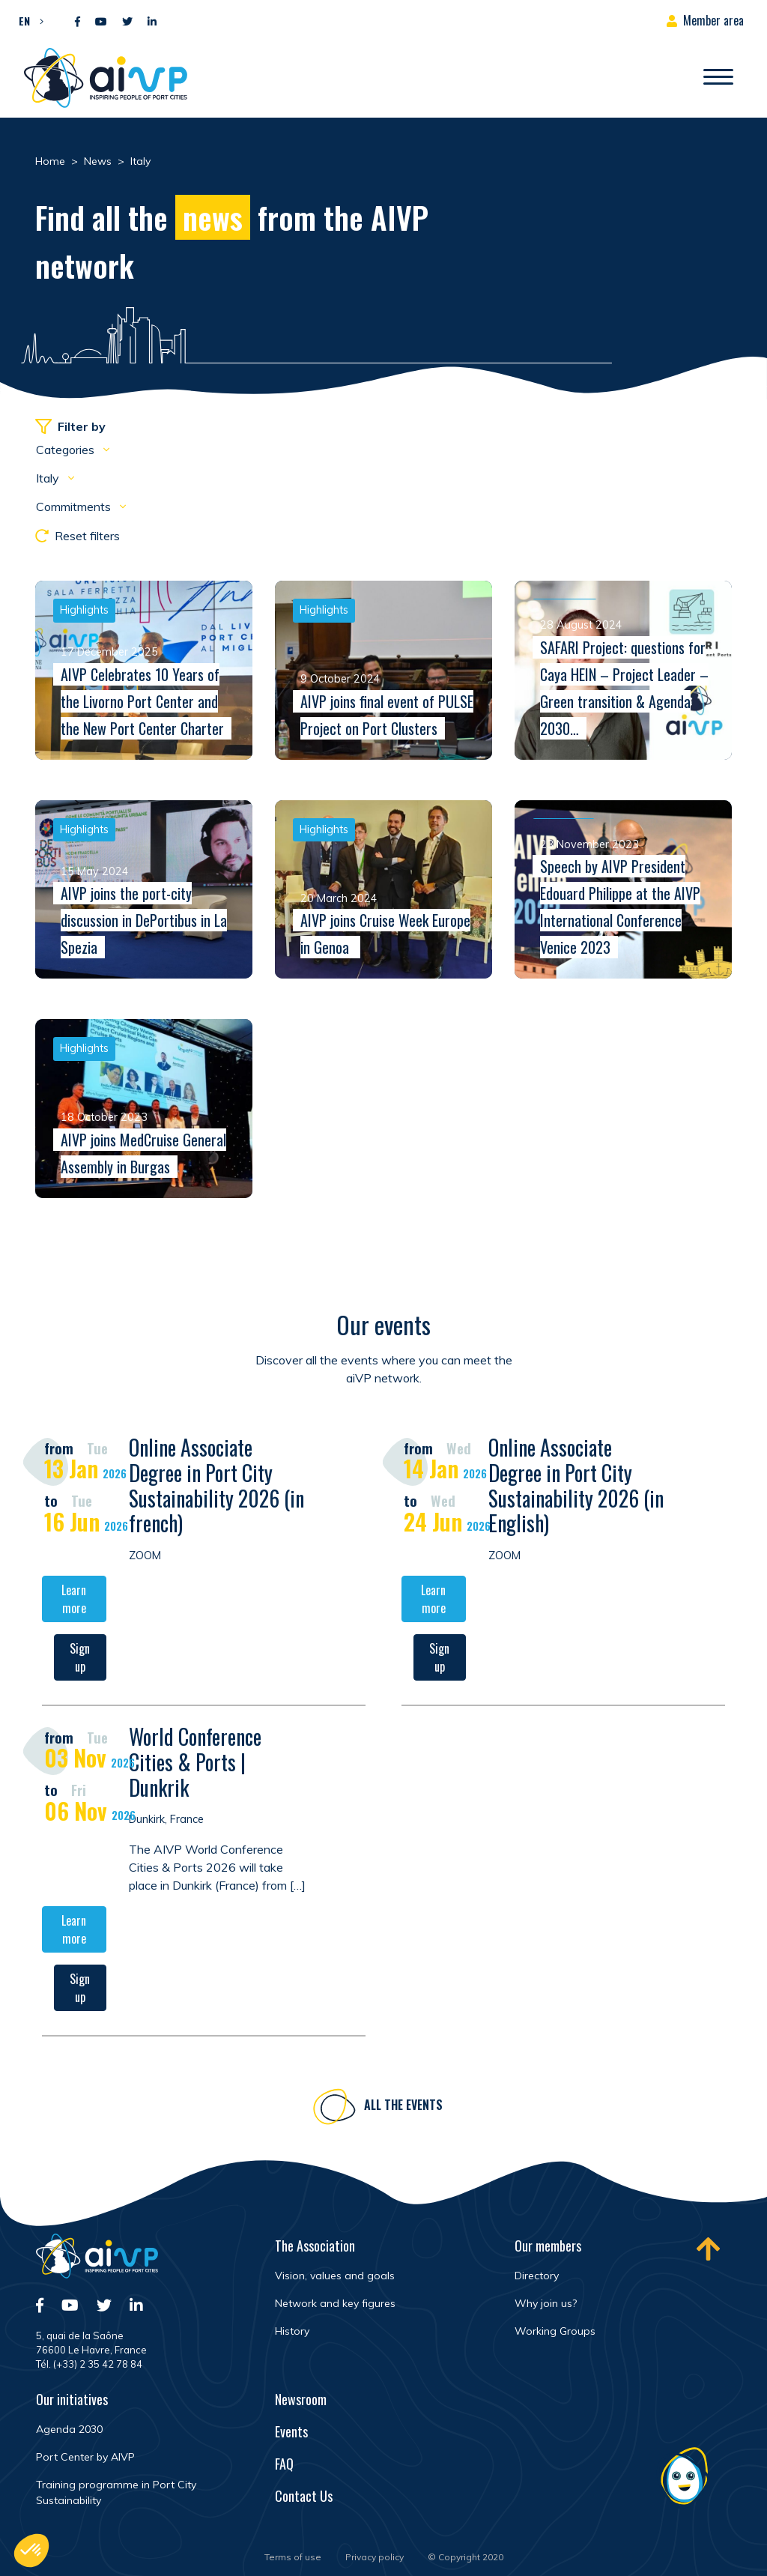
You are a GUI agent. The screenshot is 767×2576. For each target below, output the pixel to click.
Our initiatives (72, 2399)
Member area (713, 20)
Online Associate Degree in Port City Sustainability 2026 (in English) (576, 1491)
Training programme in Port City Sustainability (116, 2492)
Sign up (80, 1663)
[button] (27, 20)
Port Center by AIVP (85, 2457)
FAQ (284, 2463)
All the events (403, 2110)
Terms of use (292, 2557)
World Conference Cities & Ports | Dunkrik (195, 1767)
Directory (537, 2275)
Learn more (73, 1605)
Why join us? (546, 2303)
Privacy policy (374, 2557)
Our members (548, 2245)
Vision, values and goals (335, 2275)
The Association (315, 2245)
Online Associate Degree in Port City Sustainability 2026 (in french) (216, 1491)
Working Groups (555, 2331)
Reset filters (77, 535)
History (292, 2331)
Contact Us (304, 2496)
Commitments (75, 506)
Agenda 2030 (69, 2429)
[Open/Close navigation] (718, 78)
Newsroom (301, 2399)
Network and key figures (335, 2303)
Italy (49, 478)
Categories (66, 449)
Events (291, 2431)
